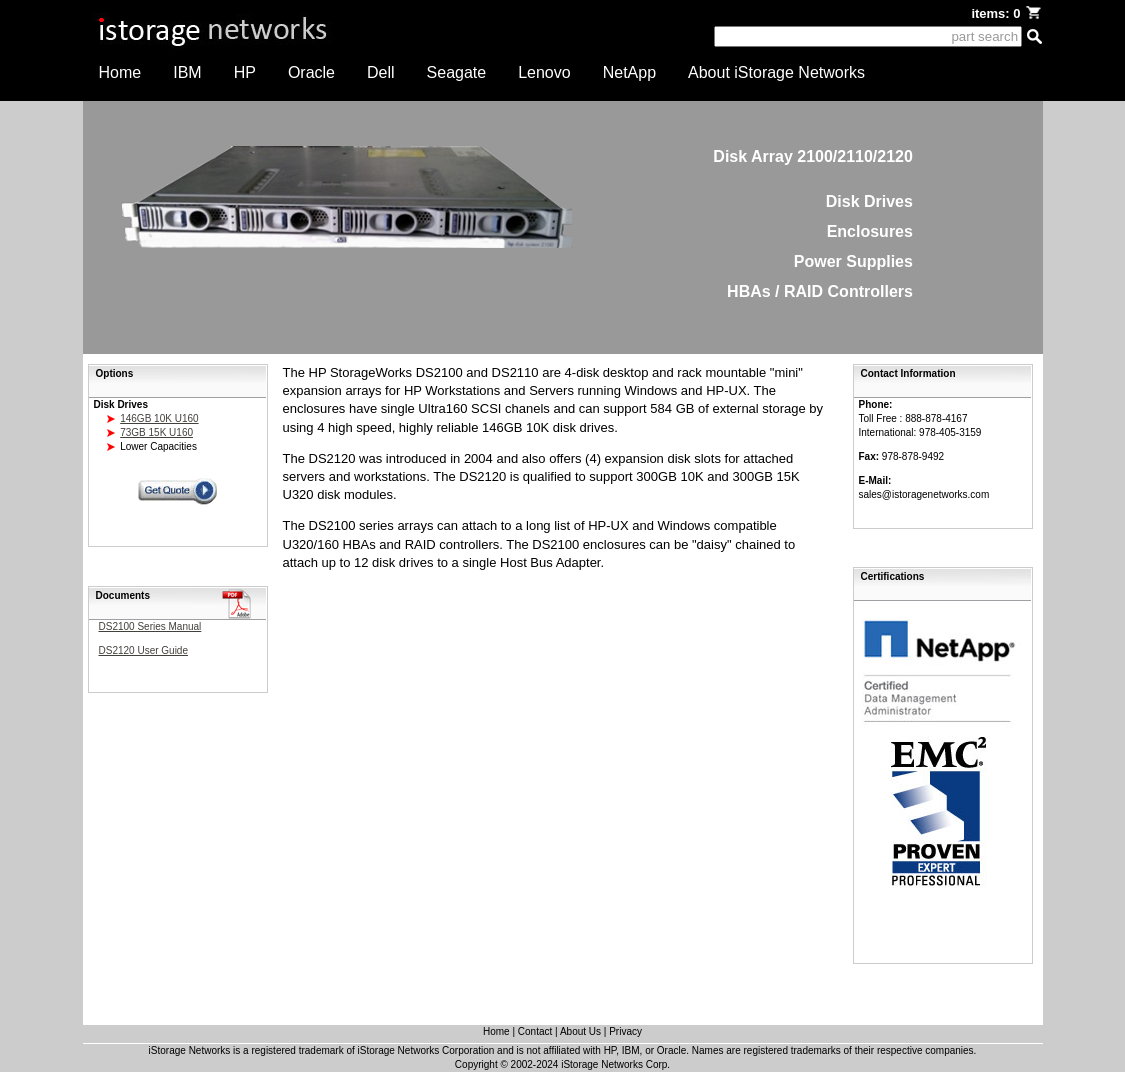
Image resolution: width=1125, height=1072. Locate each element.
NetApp (629, 72)
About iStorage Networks (776, 72)
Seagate (457, 72)
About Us (580, 1031)
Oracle (311, 72)
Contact (535, 1031)
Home (120, 72)
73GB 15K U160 (156, 432)
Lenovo (544, 72)
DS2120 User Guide (144, 650)
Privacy (625, 1031)
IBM (187, 72)
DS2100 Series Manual (150, 626)
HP (245, 72)
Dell (381, 72)
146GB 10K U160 (159, 418)
